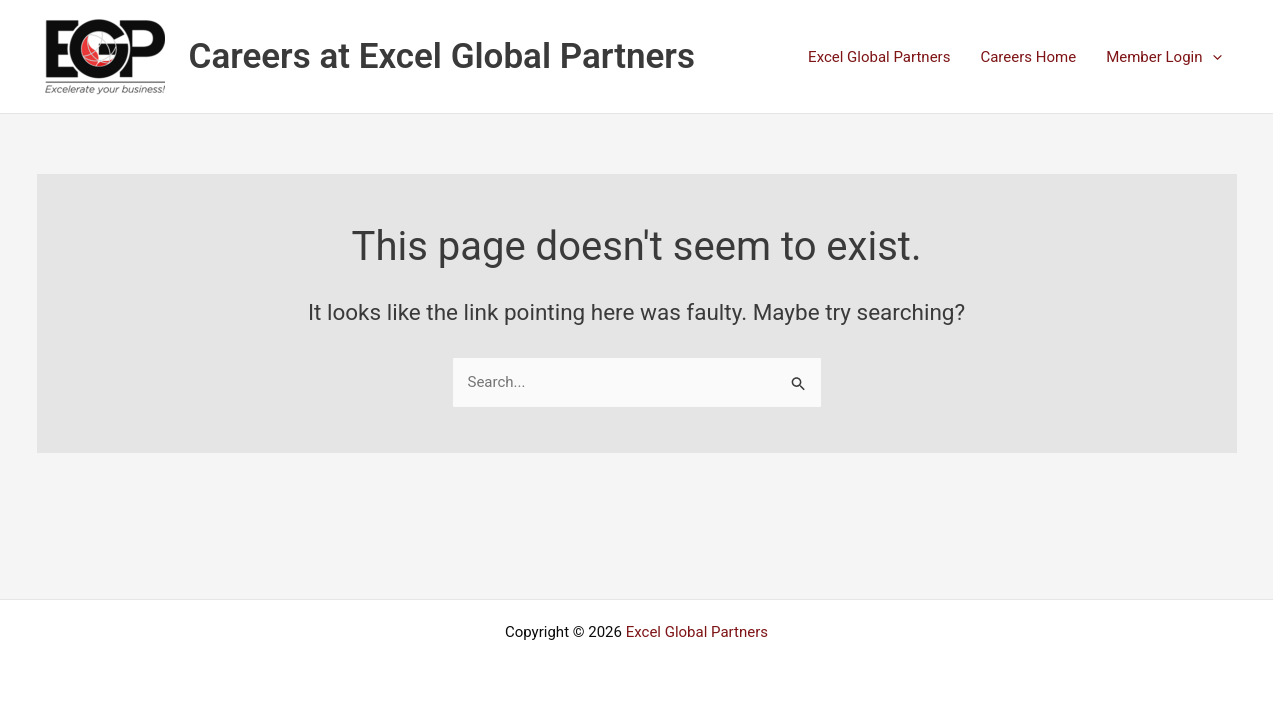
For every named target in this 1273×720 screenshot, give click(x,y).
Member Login (1163, 57)
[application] (1212, 57)
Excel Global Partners (879, 57)
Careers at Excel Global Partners (442, 56)
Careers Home (1028, 57)
